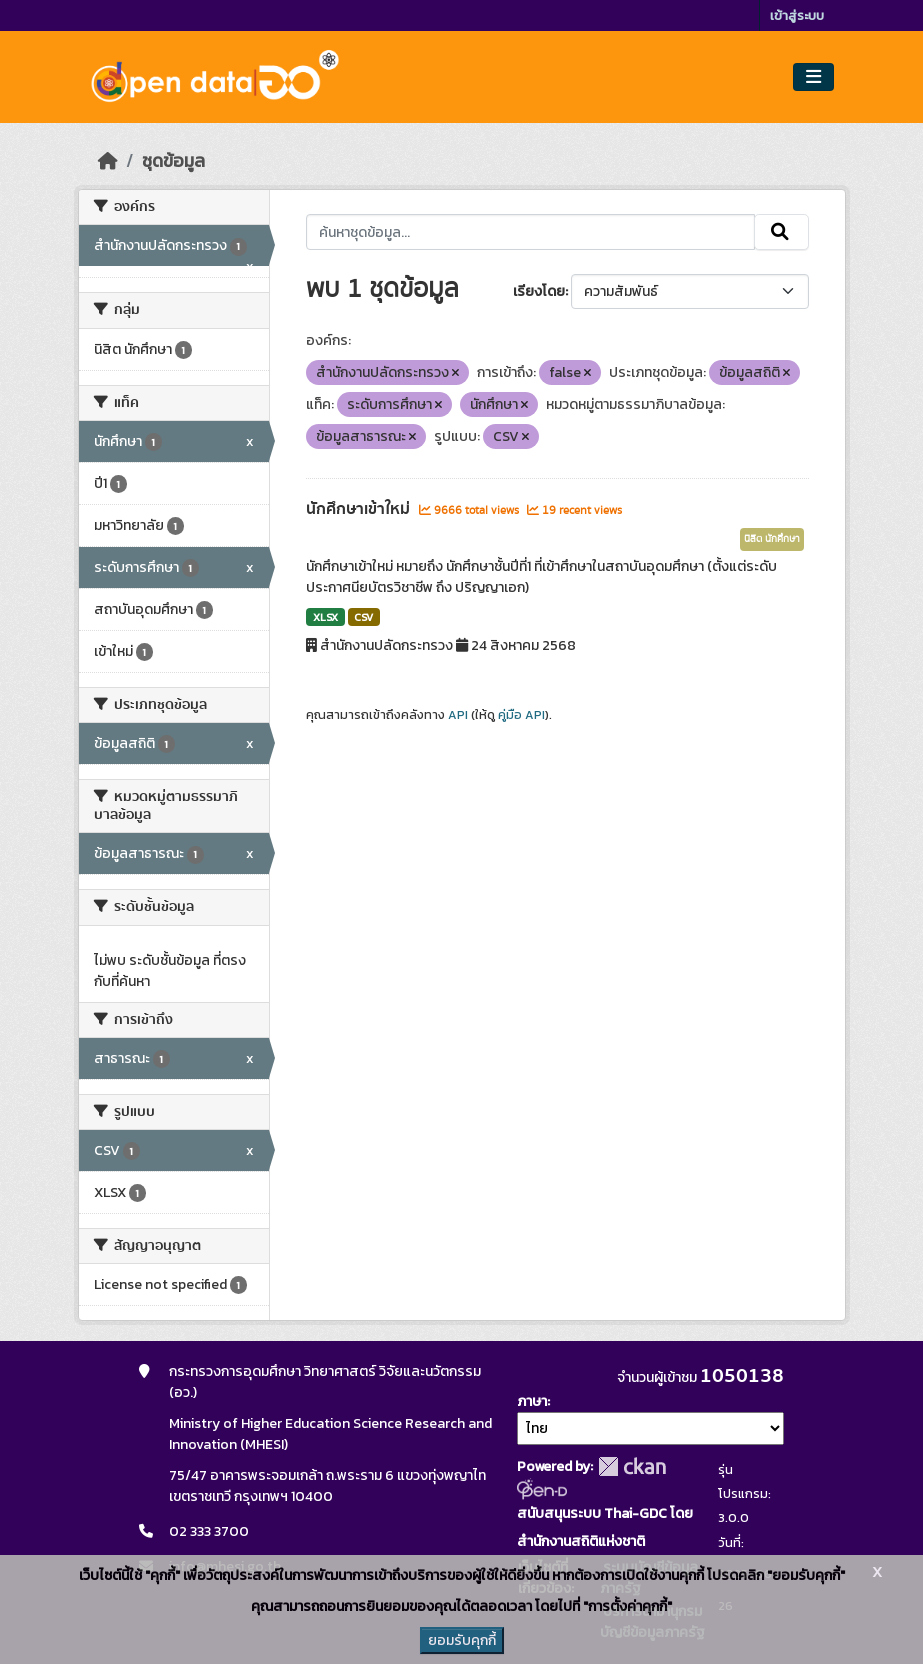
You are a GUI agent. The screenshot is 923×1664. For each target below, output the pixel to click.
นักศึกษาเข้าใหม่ (360, 509)
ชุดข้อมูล (173, 161)
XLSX (325, 617)
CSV (363, 617)
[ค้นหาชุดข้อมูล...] (530, 232)
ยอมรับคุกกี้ (462, 1640)
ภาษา (532, 1401)
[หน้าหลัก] (108, 161)
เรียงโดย (539, 291)
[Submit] (781, 232)
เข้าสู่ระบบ (797, 15)
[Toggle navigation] (813, 77)
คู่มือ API (521, 715)
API (458, 715)
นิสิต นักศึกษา (772, 539)
